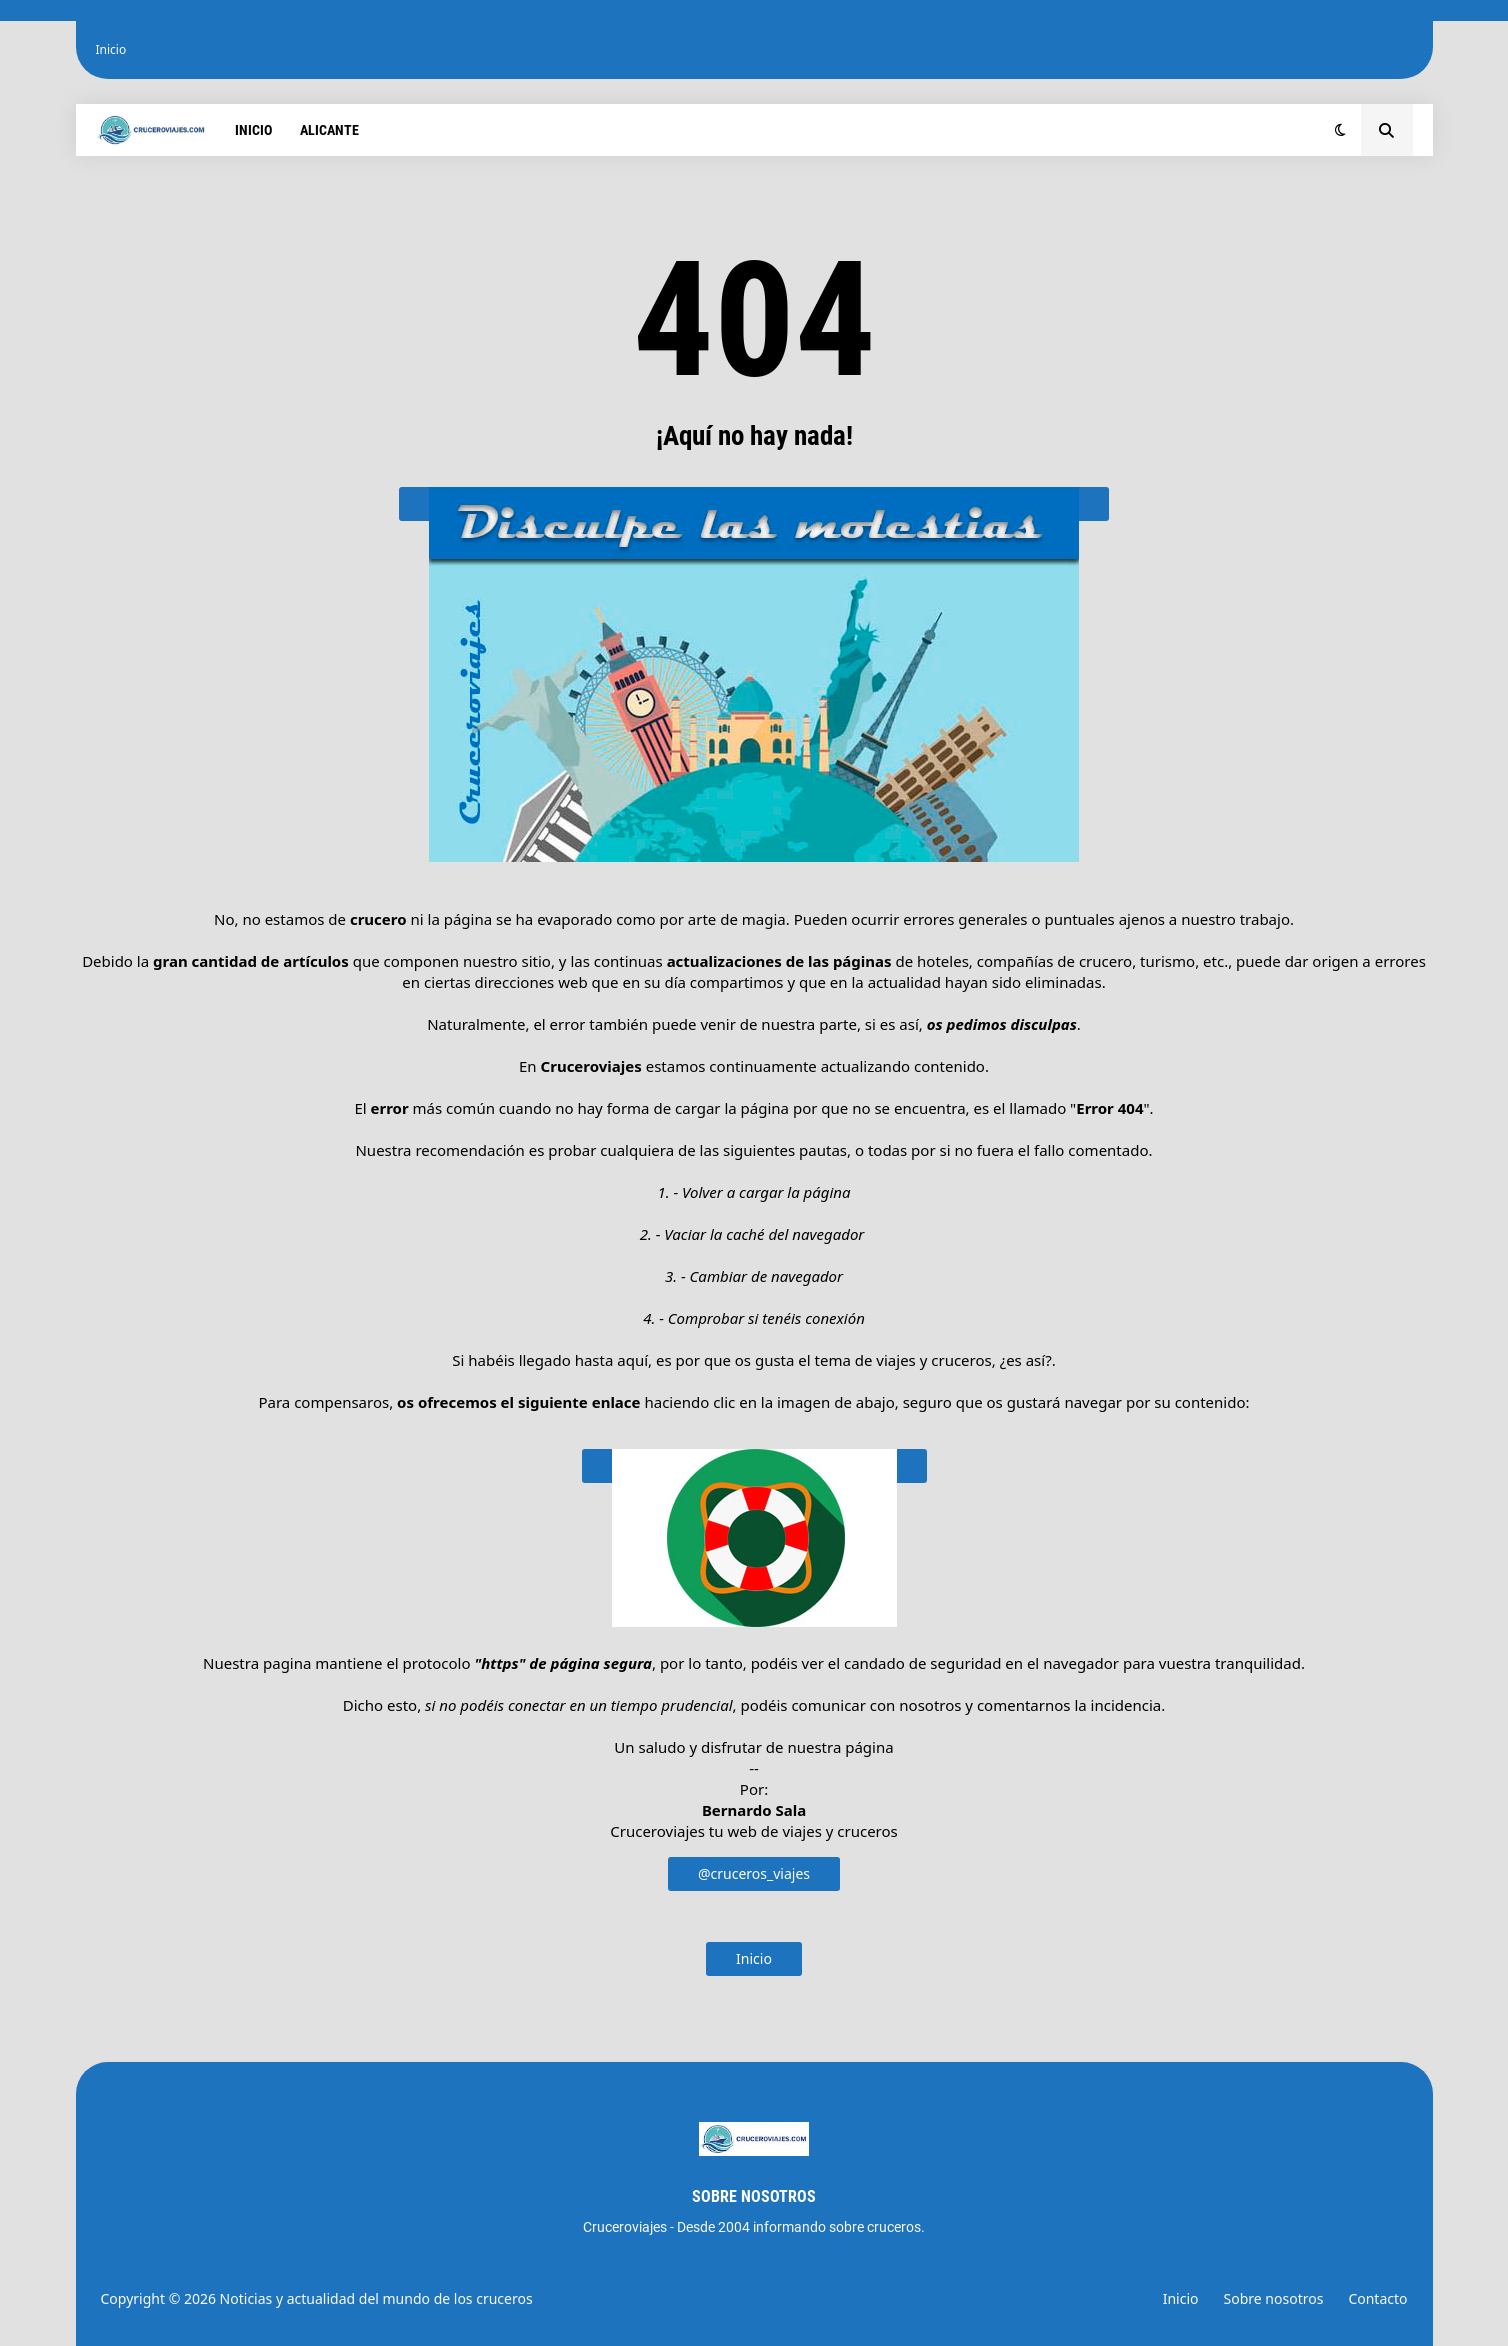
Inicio (111, 49)
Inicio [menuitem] (253, 130)
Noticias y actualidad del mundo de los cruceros (376, 2298)
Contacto (1377, 2298)
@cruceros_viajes (754, 1873)
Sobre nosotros (1274, 2298)
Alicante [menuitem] (329, 130)
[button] (1340, 130)
